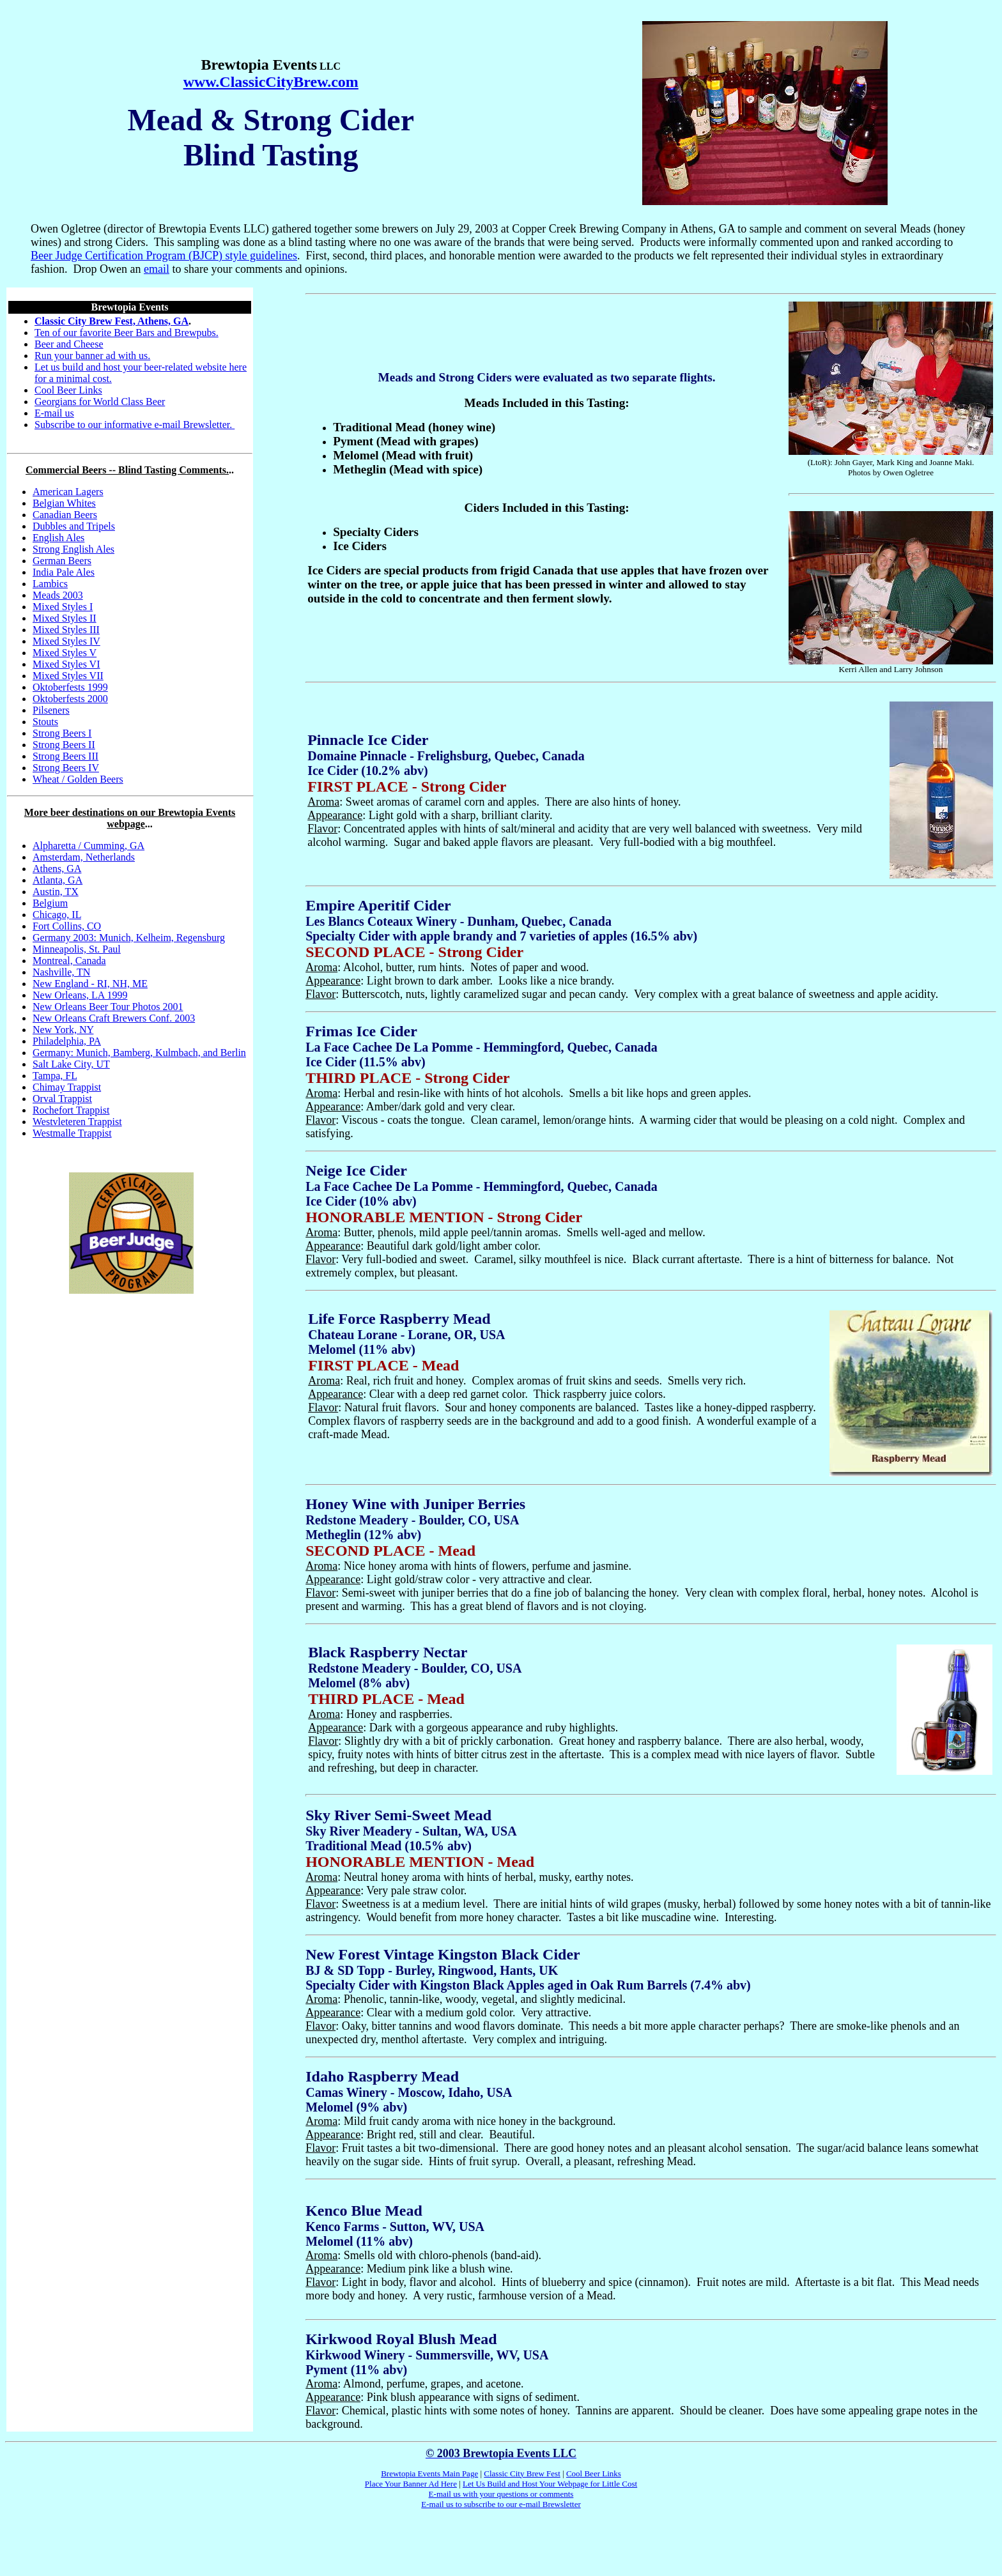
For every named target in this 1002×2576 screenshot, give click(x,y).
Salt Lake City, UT (71, 1064)
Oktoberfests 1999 (70, 687)
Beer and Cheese (69, 344)
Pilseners (51, 710)
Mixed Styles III (66, 629)
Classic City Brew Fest (522, 2473)
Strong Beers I (62, 733)
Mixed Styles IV (66, 641)
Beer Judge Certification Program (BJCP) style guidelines (164, 255)
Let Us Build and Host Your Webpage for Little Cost (550, 2483)
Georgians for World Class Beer (100, 401)
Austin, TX (56, 891)
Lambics (50, 583)
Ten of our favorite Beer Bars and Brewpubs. (127, 332)
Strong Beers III (65, 756)
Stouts (45, 721)
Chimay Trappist (67, 1087)
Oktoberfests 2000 (70, 698)
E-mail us (54, 413)
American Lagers (68, 491)
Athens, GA (57, 868)
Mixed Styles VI (66, 664)
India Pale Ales (64, 572)
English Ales (58, 537)
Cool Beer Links (68, 390)
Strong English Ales (73, 549)
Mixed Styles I (63, 606)
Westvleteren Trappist (77, 1121)
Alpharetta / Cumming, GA (88, 845)
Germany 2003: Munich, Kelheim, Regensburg (129, 937)
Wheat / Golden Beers (78, 779)
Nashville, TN (61, 972)
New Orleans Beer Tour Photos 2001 (108, 1006)
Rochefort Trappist (71, 1110)
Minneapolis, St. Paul (77, 949)
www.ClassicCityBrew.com (270, 81)
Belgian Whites (64, 503)
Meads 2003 (58, 595)
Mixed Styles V (64, 652)
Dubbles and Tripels (74, 526)
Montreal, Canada (69, 960)
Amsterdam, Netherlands (84, 857)
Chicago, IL (57, 914)
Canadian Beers (65, 514)
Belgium (50, 903)
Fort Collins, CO (67, 926)
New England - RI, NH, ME (90, 983)
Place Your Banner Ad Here (411, 2483)
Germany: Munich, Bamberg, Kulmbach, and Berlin (139, 1052)
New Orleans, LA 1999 (80, 995)
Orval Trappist (62, 1098)
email (156, 269)
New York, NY (63, 1029)
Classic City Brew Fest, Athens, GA (112, 321)
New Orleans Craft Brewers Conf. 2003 (114, 1018)
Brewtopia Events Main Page (429, 2473)
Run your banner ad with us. (92, 355)
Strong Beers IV (66, 767)
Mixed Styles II (64, 618)
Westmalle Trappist (72, 1133)
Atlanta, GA (57, 880)
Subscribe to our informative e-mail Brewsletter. (135, 424)
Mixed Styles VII (68, 675)
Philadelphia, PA (67, 1041)
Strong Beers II (64, 744)
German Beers (62, 560)
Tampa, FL (55, 1075)
